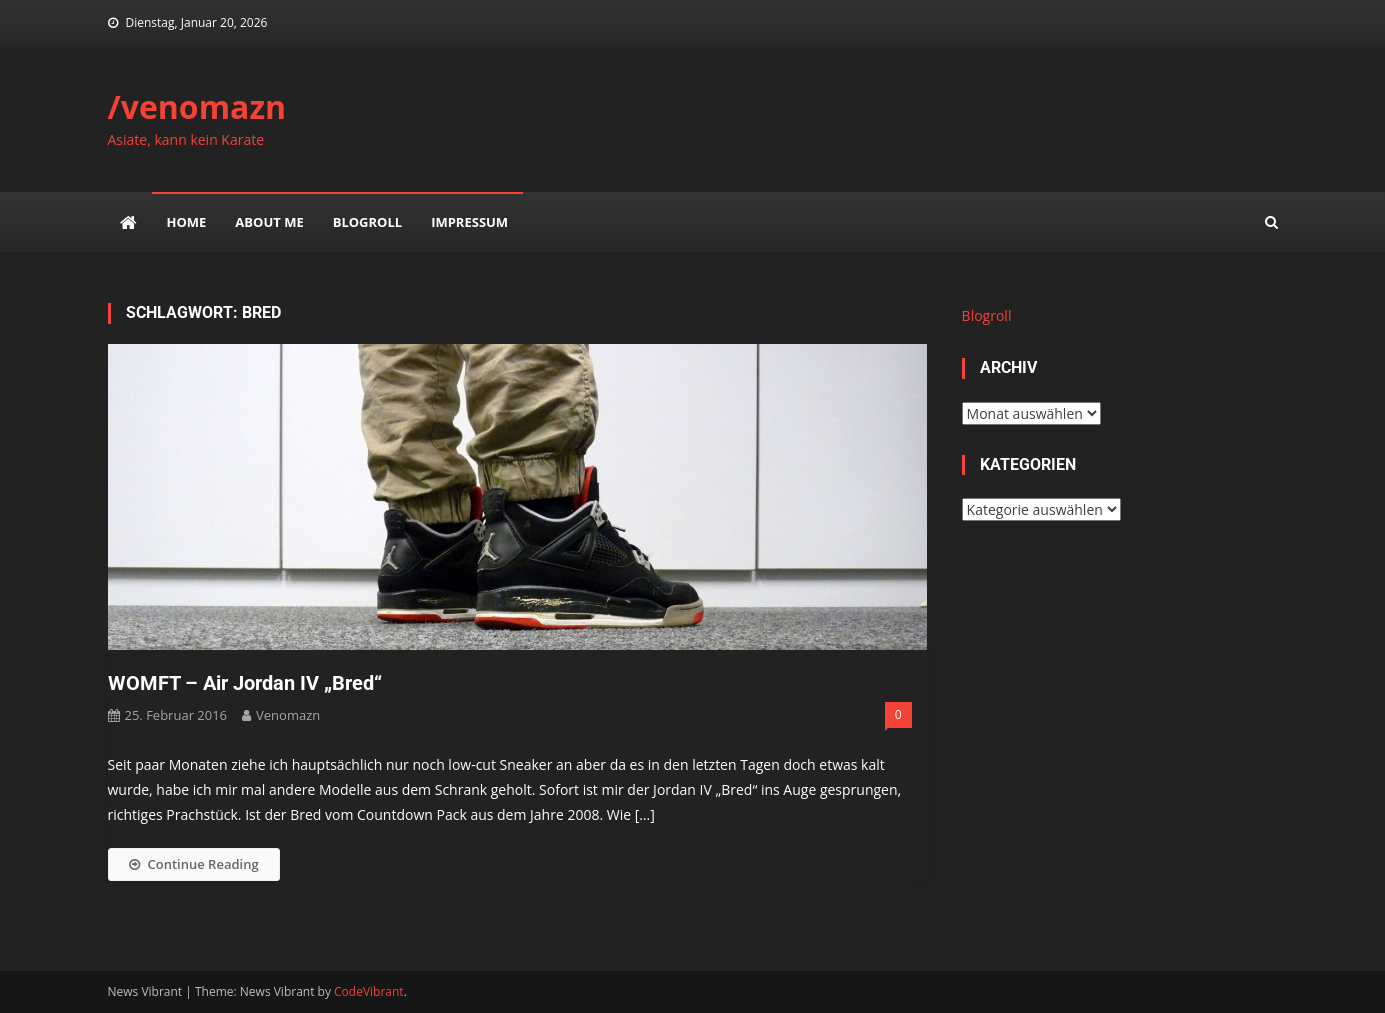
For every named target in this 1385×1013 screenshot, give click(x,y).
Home (187, 222)
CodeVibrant (369, 991)
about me (269, 222)
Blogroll (367, 222)
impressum (469, 222)
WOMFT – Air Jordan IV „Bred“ (245, 683)
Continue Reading (194, 864)
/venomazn (197, 106)
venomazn (288, 715)
